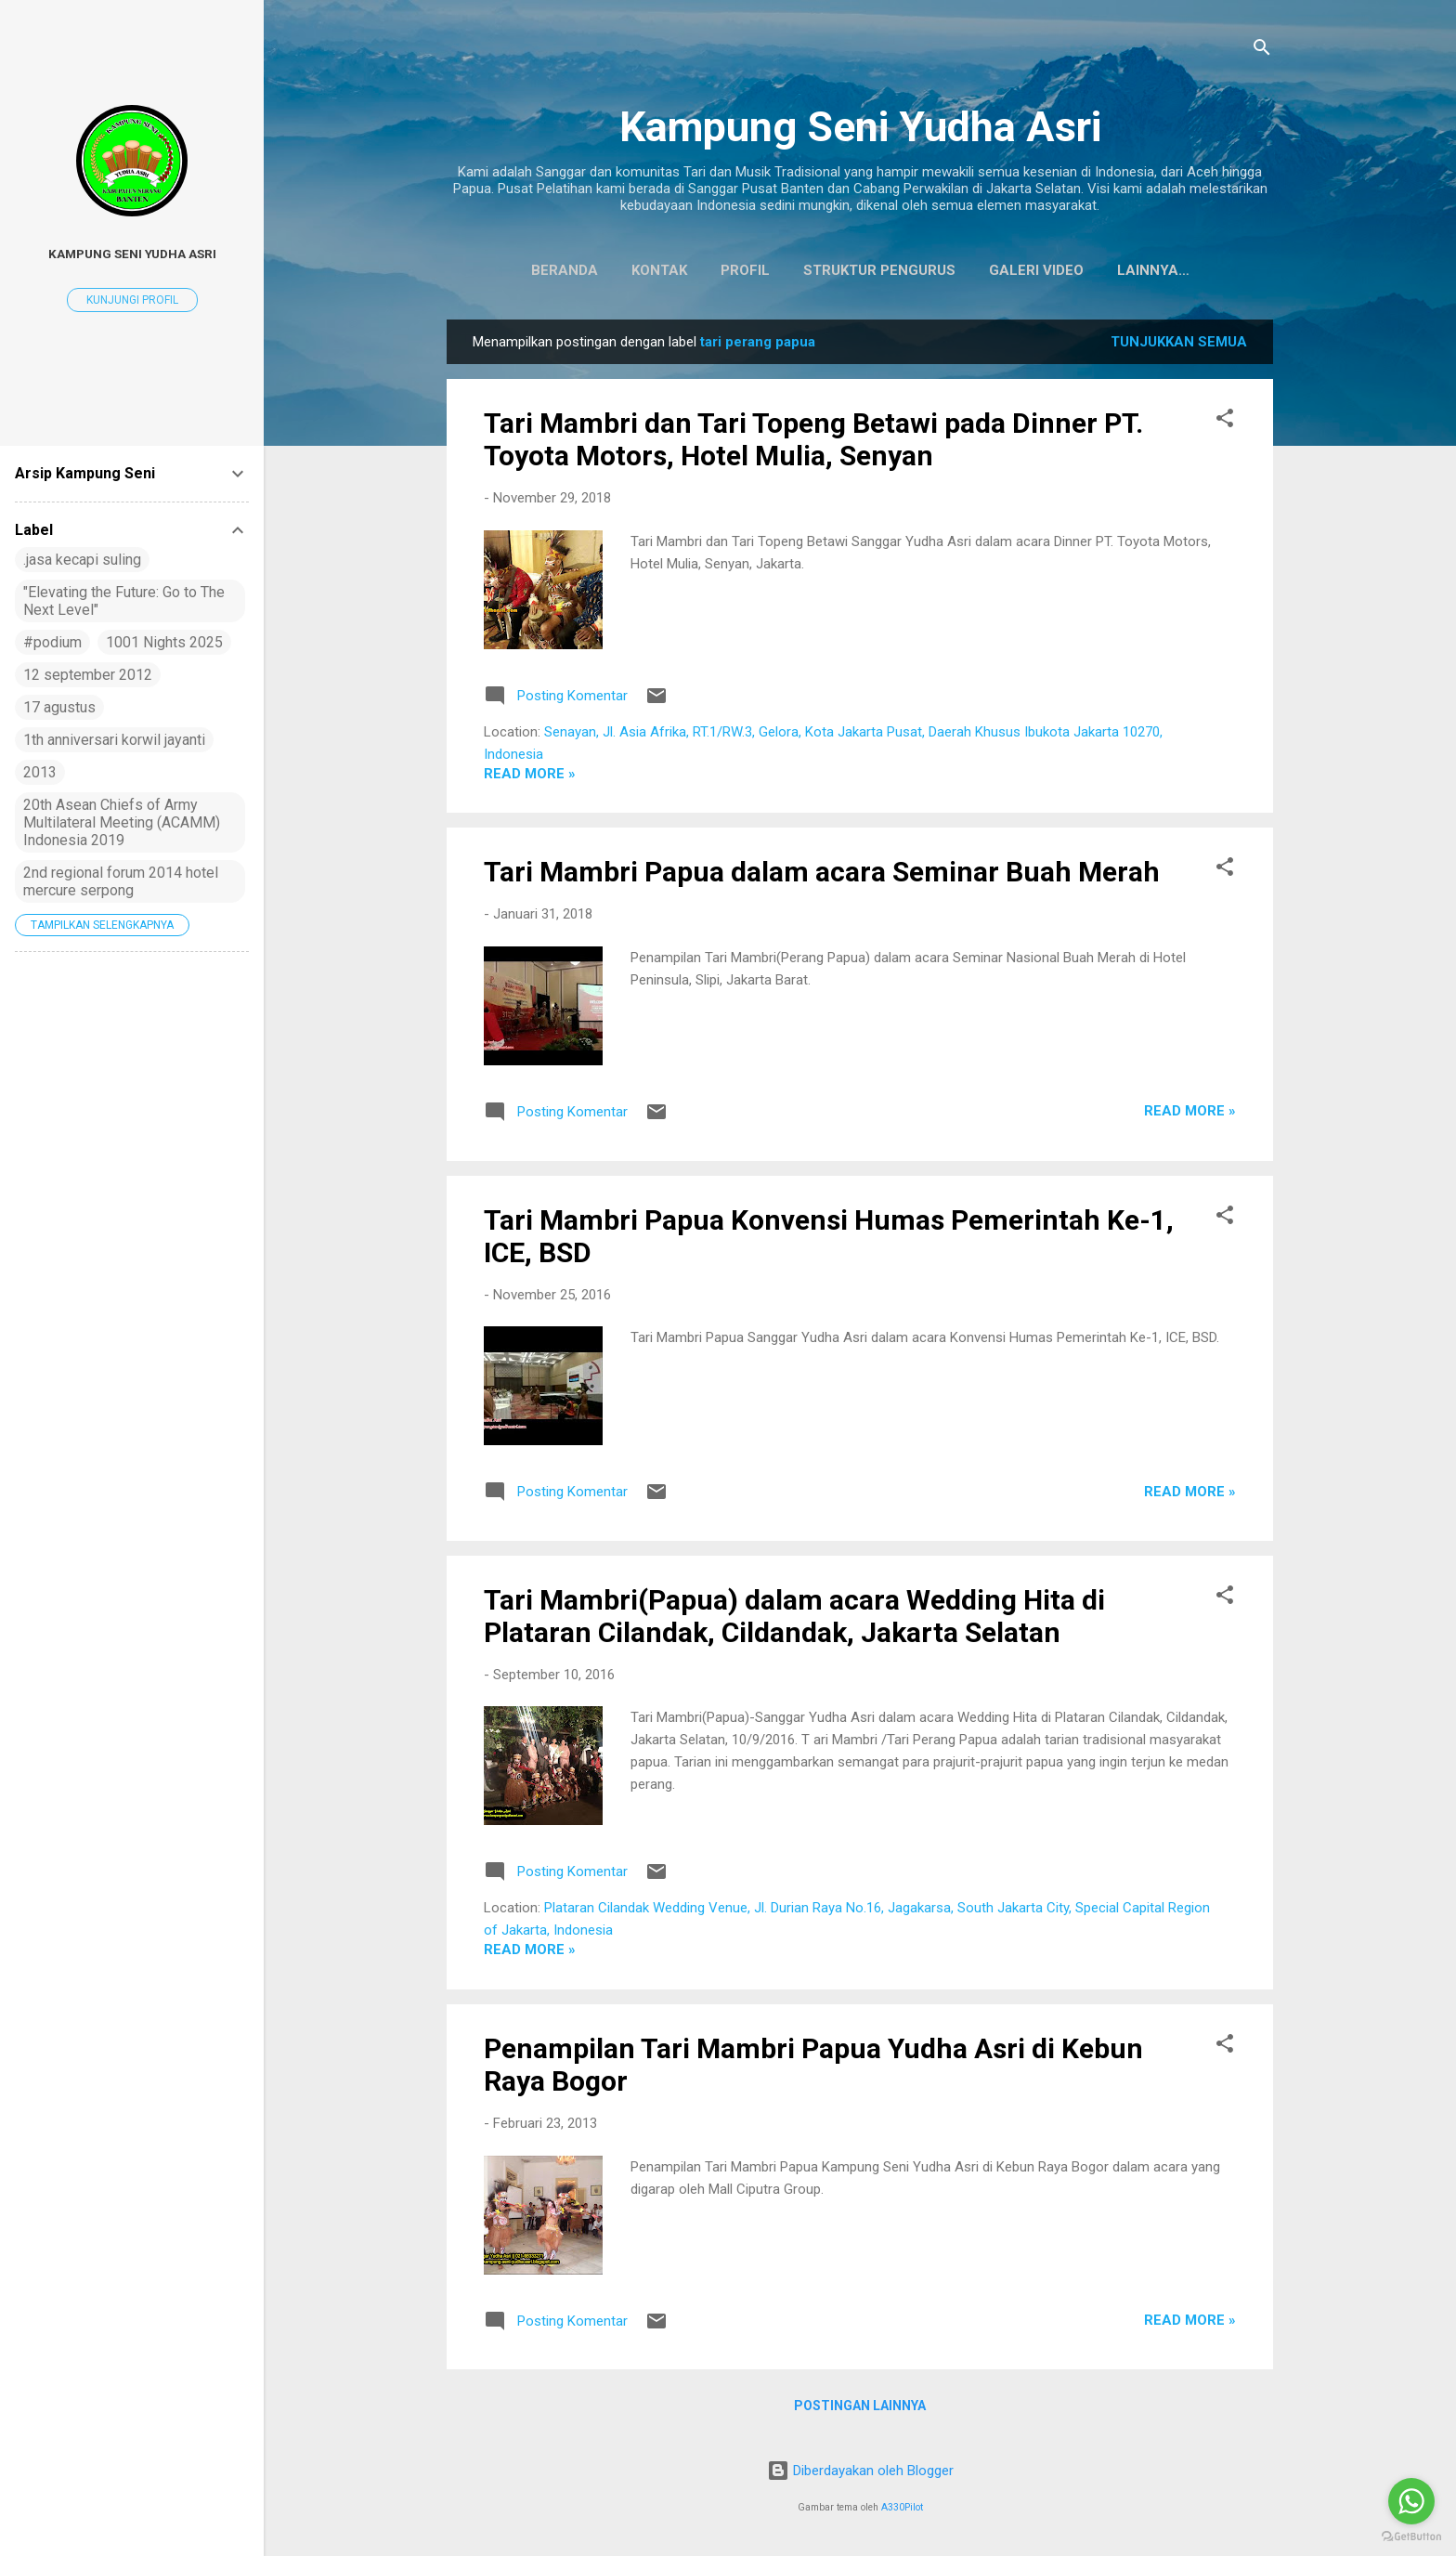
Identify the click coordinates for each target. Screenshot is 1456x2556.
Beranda (521, 270)
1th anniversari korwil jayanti (114, 740)
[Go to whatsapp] (1411, 2501)
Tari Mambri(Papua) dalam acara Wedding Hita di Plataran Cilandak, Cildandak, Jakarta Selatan (794, 1619)
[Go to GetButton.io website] (1411, 2537)
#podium (52, 642)
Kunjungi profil (132, 299)
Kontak (616, 270)
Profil (701, 270)
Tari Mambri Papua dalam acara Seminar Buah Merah (822, 875)
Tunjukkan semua (1179, 345)
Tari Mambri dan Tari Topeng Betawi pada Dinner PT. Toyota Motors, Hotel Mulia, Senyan (813, 443)
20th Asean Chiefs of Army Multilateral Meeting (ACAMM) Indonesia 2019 (121, 822)
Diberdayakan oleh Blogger (860, 2470)
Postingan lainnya (860, 2409)
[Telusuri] (1262, 50)
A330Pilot (902, 2507)
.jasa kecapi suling (82, 559)
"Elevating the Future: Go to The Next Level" (124, 601)
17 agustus (59, 707)
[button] (1225, 425)
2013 (40, 772)
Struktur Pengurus (836, 270)
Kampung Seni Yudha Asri (860, 126)
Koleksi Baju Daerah (1152, 270)
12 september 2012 (87, 675)
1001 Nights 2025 (164, 642)
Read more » (530, 777)
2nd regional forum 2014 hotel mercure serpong (120, 881)
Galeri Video (992, 270)
